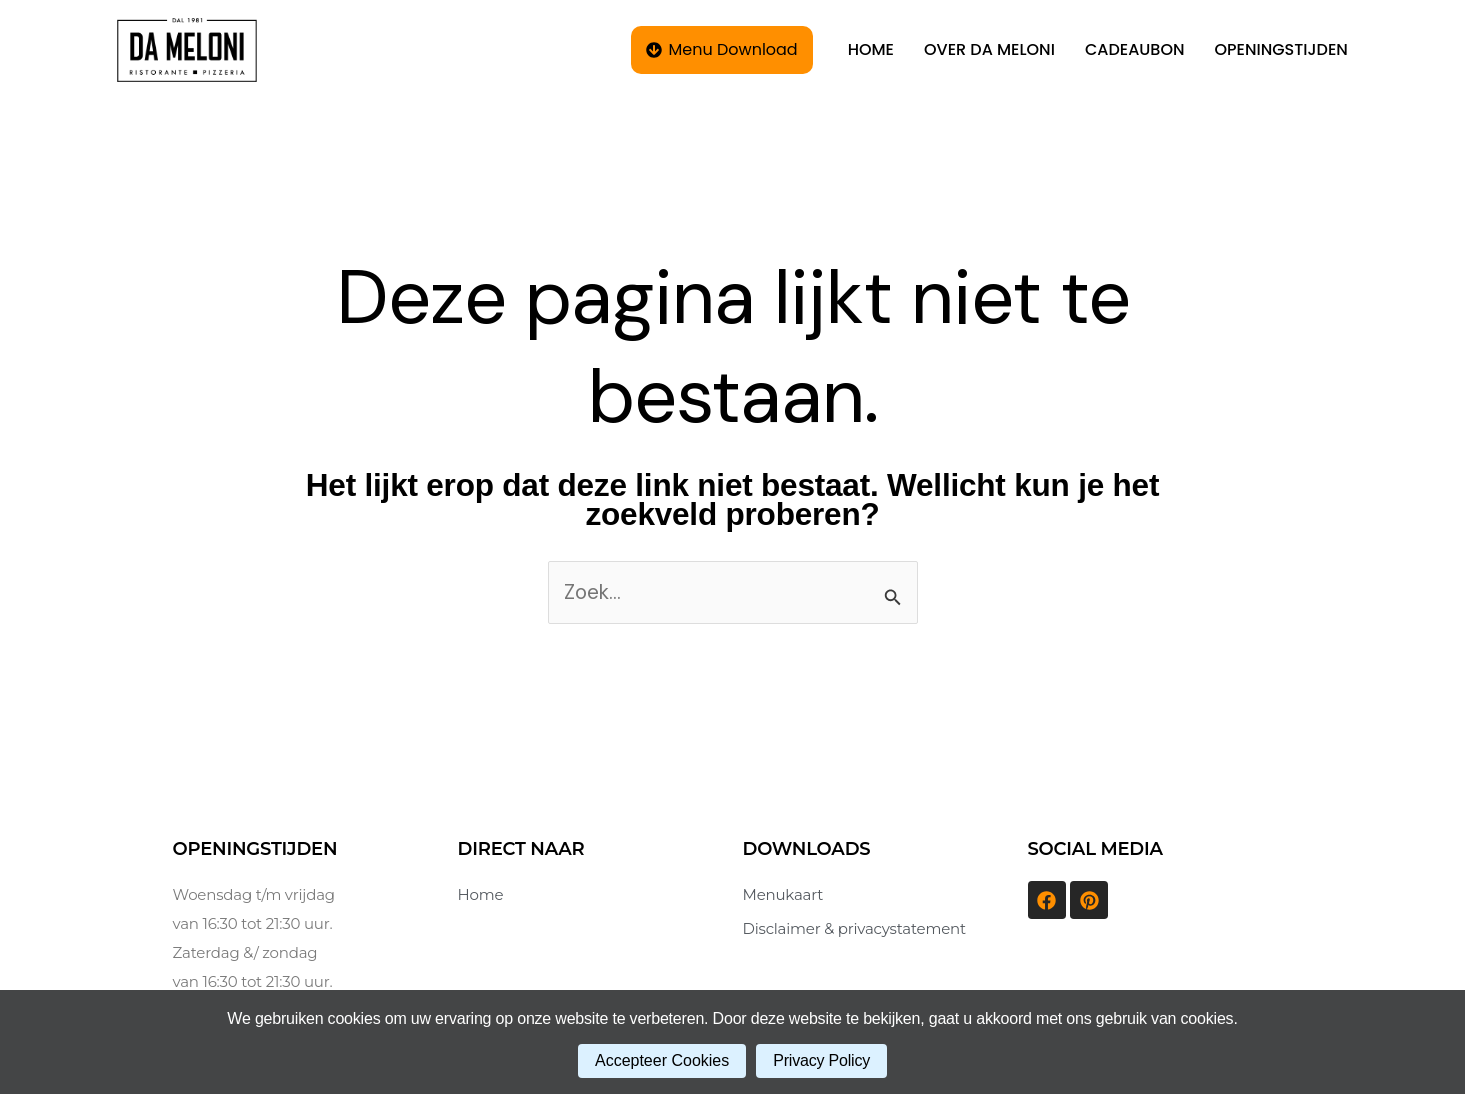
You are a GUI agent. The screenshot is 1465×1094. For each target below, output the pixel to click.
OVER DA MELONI (989, 49)
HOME (871, 49)
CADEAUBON (1135, 49)
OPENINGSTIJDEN (1281, 49)
